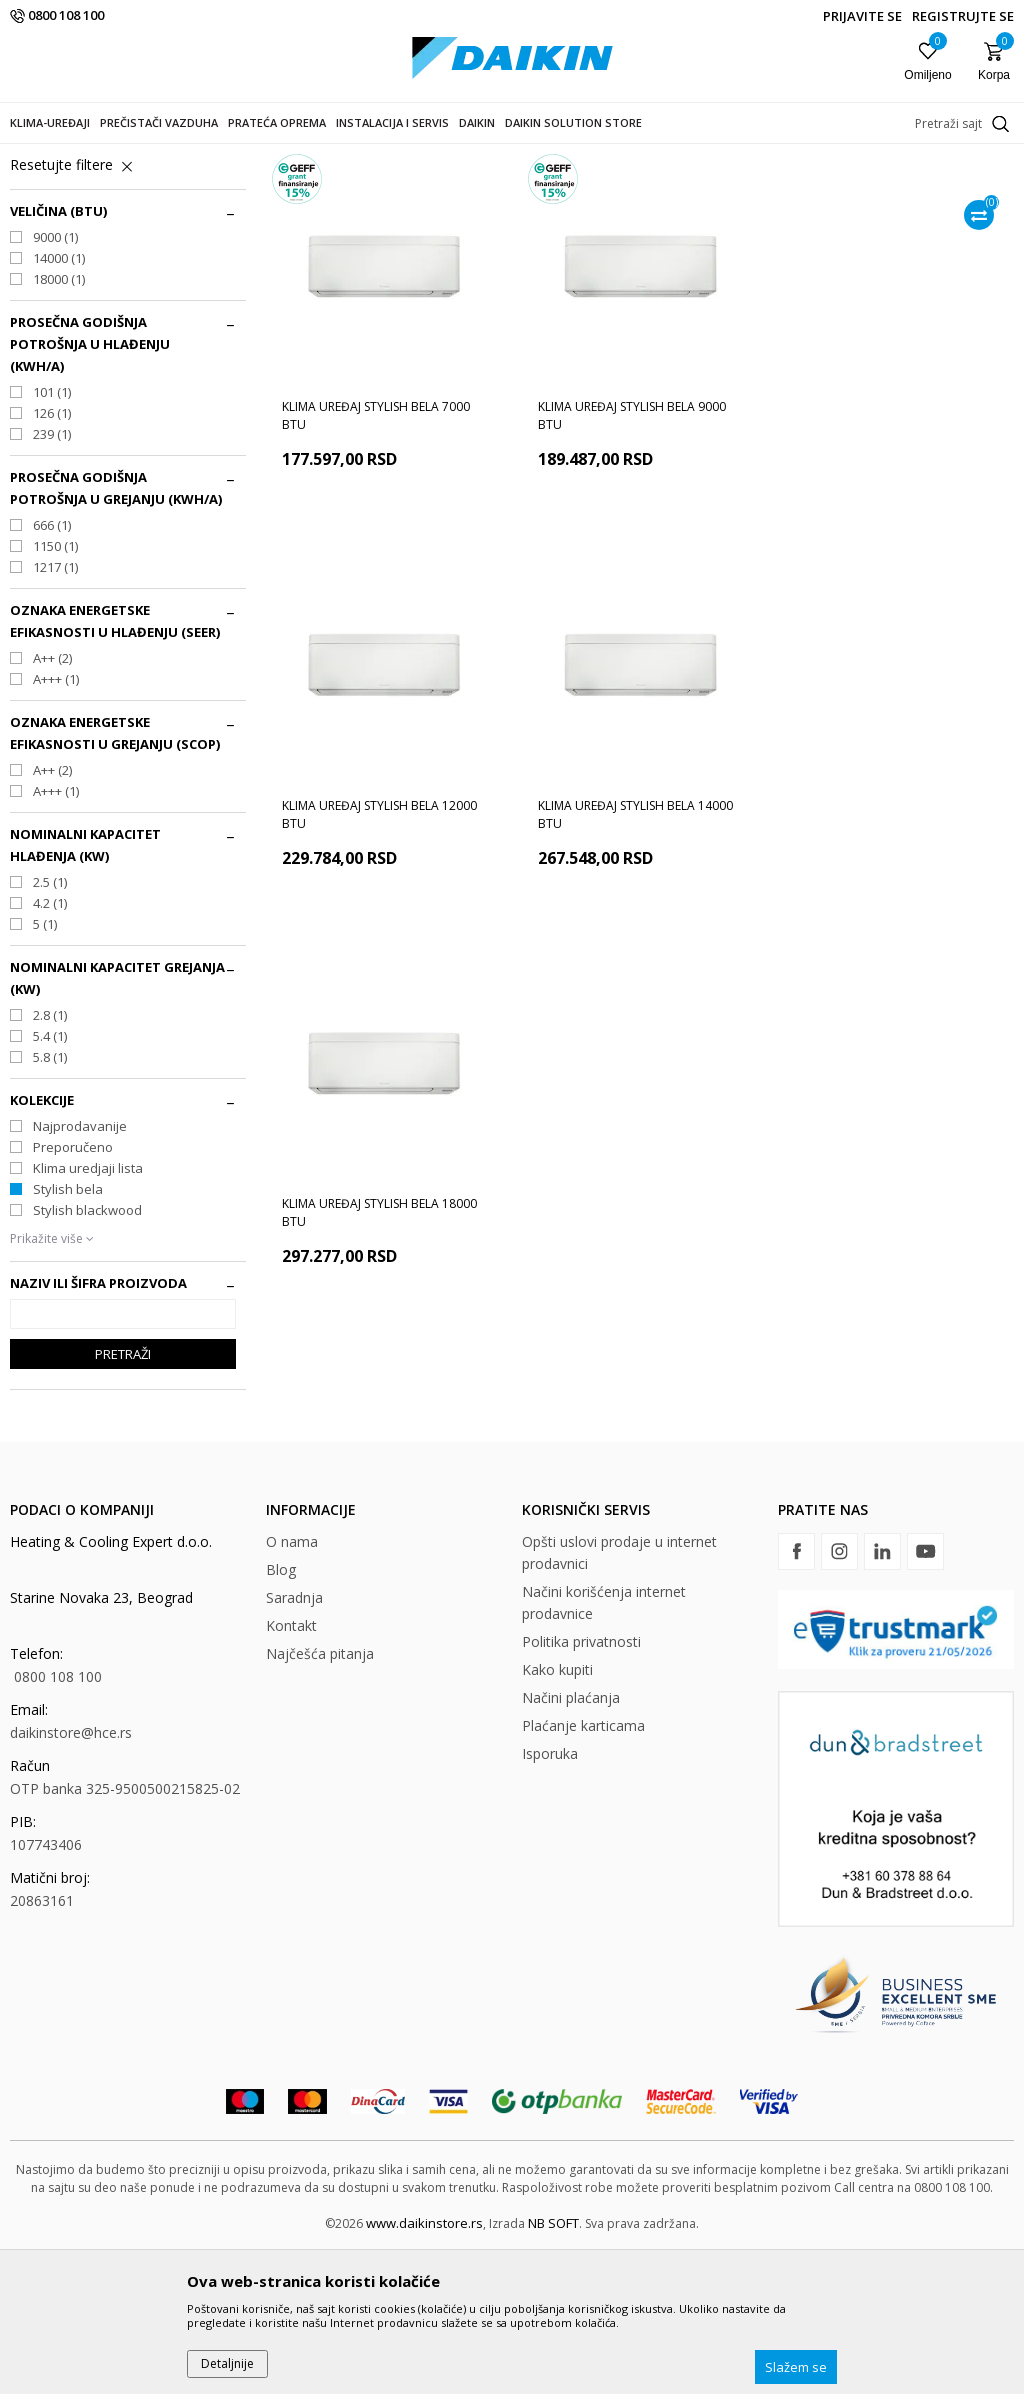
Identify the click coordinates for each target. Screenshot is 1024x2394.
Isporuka (550, 1897)
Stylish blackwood (87, 1354)
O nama (292, 1685)
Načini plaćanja (571, 1841)
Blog (281, 1713)
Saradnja (294, 1741)
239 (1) (52, 578)
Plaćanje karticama (583, 1869)
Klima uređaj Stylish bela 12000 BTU (891, 559)
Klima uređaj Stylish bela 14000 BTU (379, 957)
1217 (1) (55, 711)
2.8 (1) (50, 1159)
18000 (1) (59, 423)
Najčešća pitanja (320, 1797)
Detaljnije (227, 2363)
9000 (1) (55, 381)
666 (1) (52, 669)
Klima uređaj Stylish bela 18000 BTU (635, 957)
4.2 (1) (50, 1047)
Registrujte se (963, 16)
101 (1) (52, 536)
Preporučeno (73, 1291)
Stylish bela (68, 1333)
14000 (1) (59, 402)
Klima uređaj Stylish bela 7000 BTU (376, 559)
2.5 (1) (50, 1026)
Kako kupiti (557, 1813)
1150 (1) (55, 690)
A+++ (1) (56, 823)
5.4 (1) (50, 1180)
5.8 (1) (50, 1201)
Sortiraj (859, 189)
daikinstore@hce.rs (71, 1876)
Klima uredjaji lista (88, 1312)
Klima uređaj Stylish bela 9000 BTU (632, 559)
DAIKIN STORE (49, 156)
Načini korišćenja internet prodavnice (604, 1746)
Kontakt (291, 1769)
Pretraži (123, 1498)
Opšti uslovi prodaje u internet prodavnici (619, 1696)
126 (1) (52, 557)
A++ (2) (52, 802)
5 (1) (45, 1068)
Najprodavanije (80, 1270)
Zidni (33, 251)
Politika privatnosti (581, 1785)
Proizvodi (129, 156)
